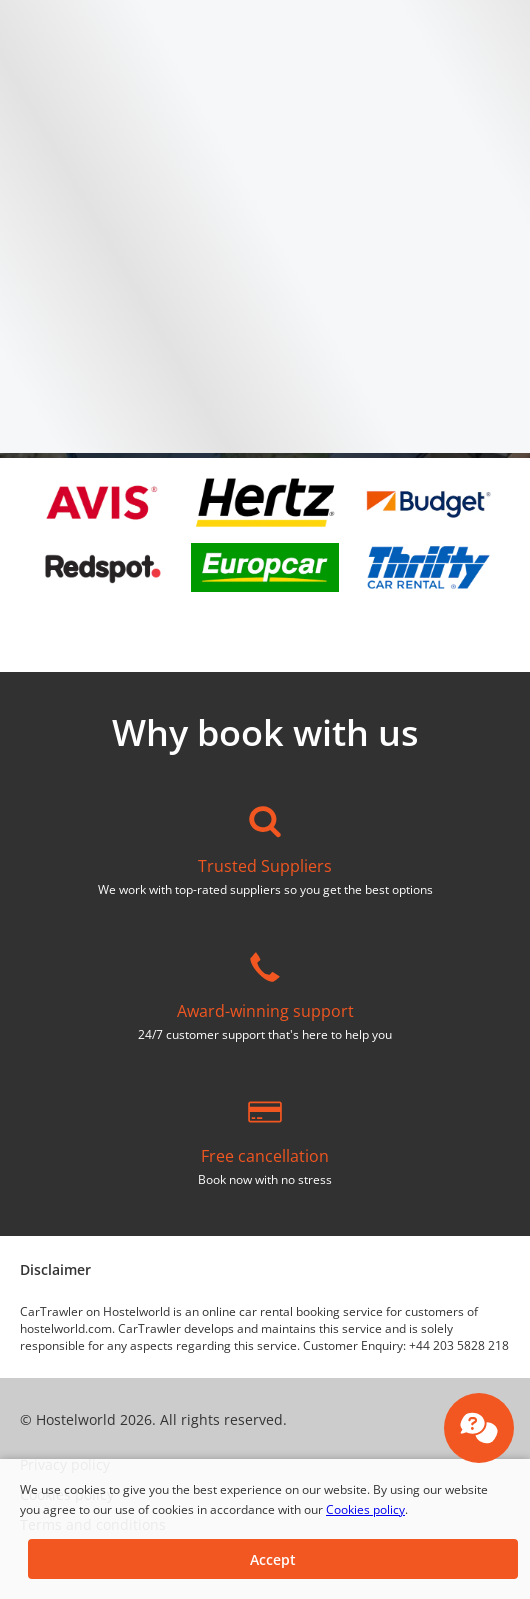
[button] (273, 1559)
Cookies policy (365, 1509)
